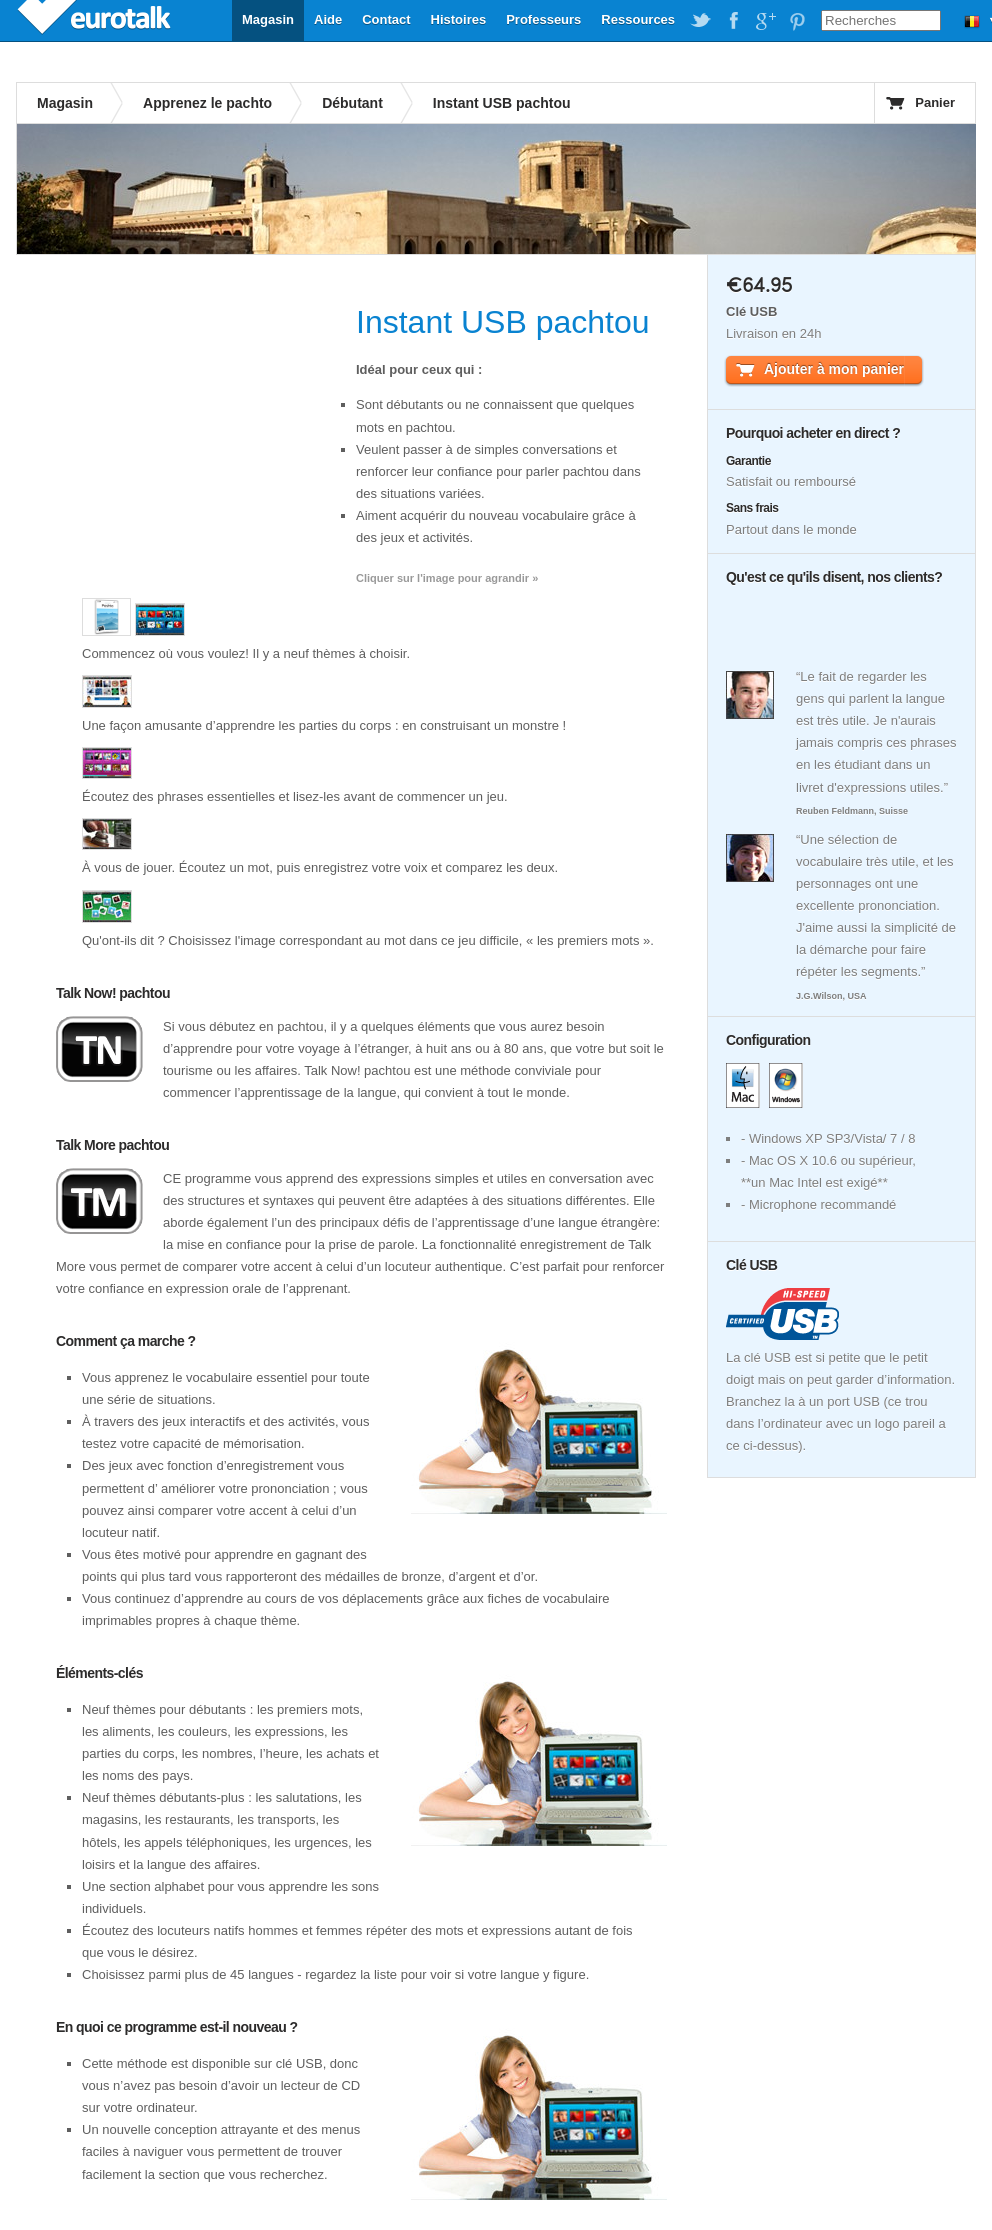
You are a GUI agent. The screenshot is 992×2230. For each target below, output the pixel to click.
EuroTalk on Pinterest (797, 21)
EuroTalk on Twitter (701, 21)
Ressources (638, 19)
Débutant (352, 103)
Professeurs (543, 19)
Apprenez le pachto (207, 103)
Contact (386, 19)
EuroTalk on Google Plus (765, 21)
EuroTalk (96, 20)
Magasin (268, 19)
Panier (935, 102)
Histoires (459, 19)
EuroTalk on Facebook (733, 21)
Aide (328, 19)
